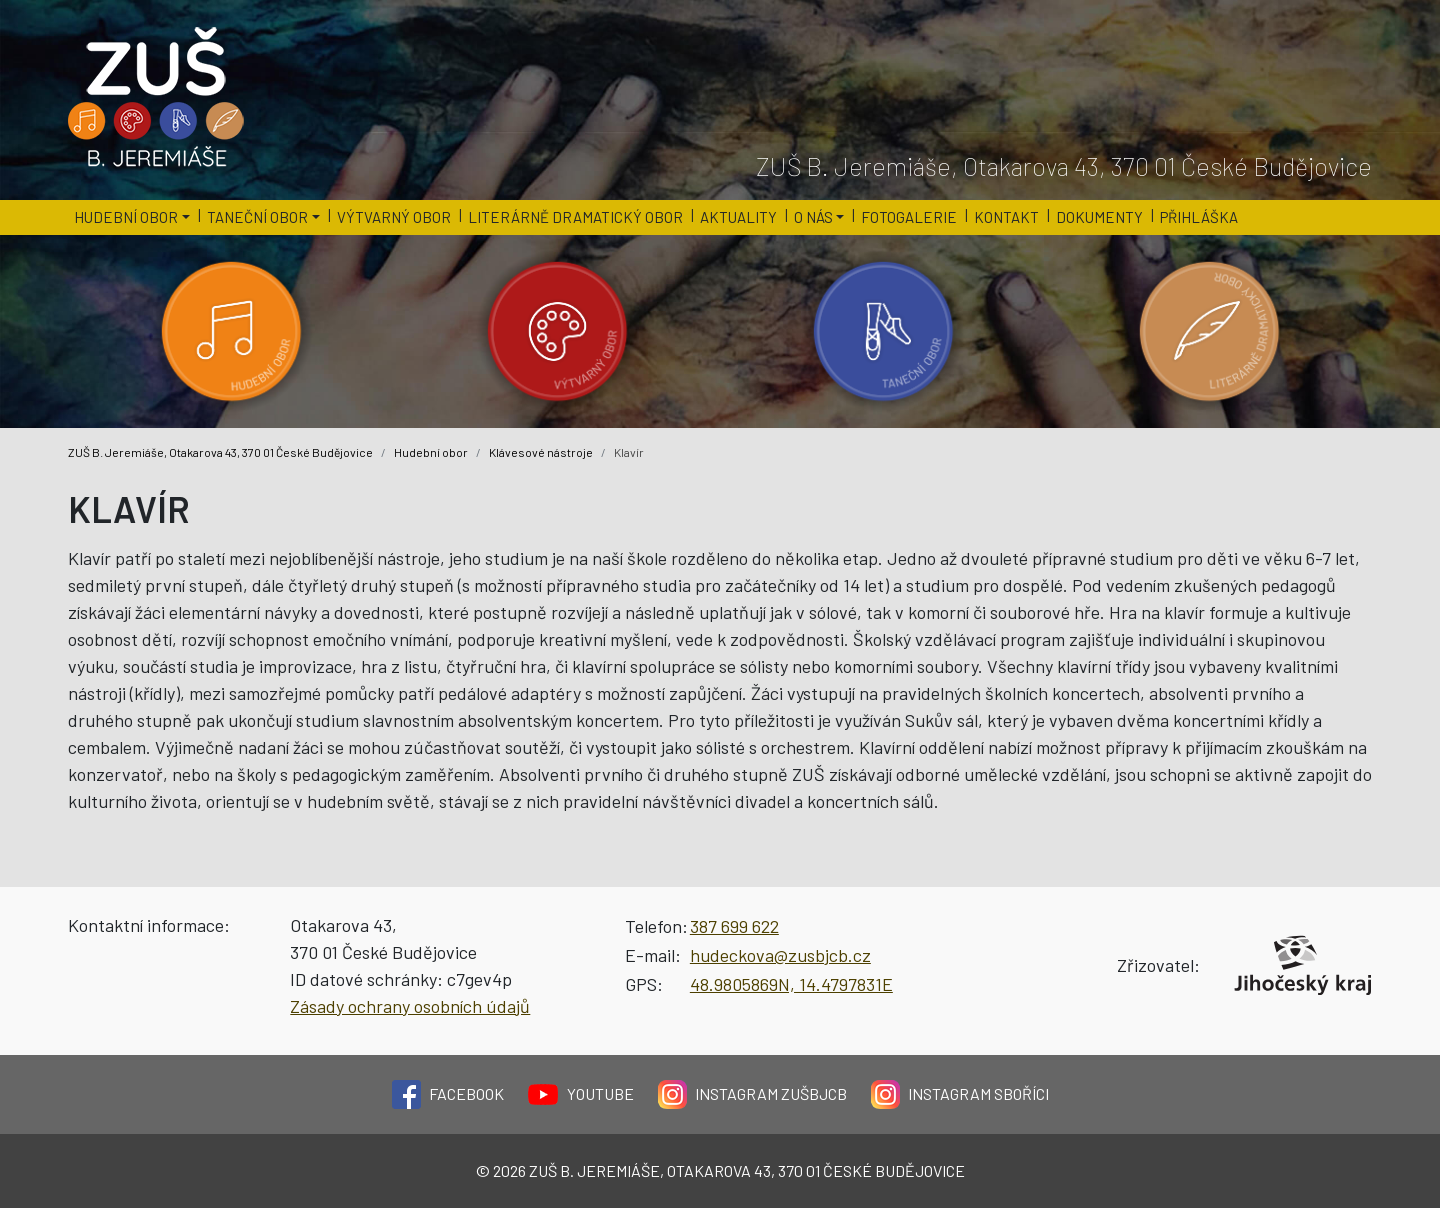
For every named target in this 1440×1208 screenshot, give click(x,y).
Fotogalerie (909, 217)
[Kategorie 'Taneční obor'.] (883, 331)
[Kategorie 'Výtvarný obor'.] (557, 331)
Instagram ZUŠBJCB (752, 1094)
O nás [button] (813, 217)
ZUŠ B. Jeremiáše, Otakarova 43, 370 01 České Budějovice (220, 452)
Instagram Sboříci (960, 1094)
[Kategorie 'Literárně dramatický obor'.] (1209, 331)
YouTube (581, 1094)
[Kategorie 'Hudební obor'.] (231, 331)
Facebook (448, 1094)
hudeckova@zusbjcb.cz (780, 955)
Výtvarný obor (394, 217)
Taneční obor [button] (257, 217)
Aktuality (738, 217)
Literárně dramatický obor (575, 217)
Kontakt (1006, 217)
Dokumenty (1099, 217)
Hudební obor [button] (126, 217)
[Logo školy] (157, 98)
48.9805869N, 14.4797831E (791, 984)
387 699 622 (734, 926)
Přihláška (1199, 217)
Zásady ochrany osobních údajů (410, 1006)
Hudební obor (431, 452)
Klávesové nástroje (541, 452)
